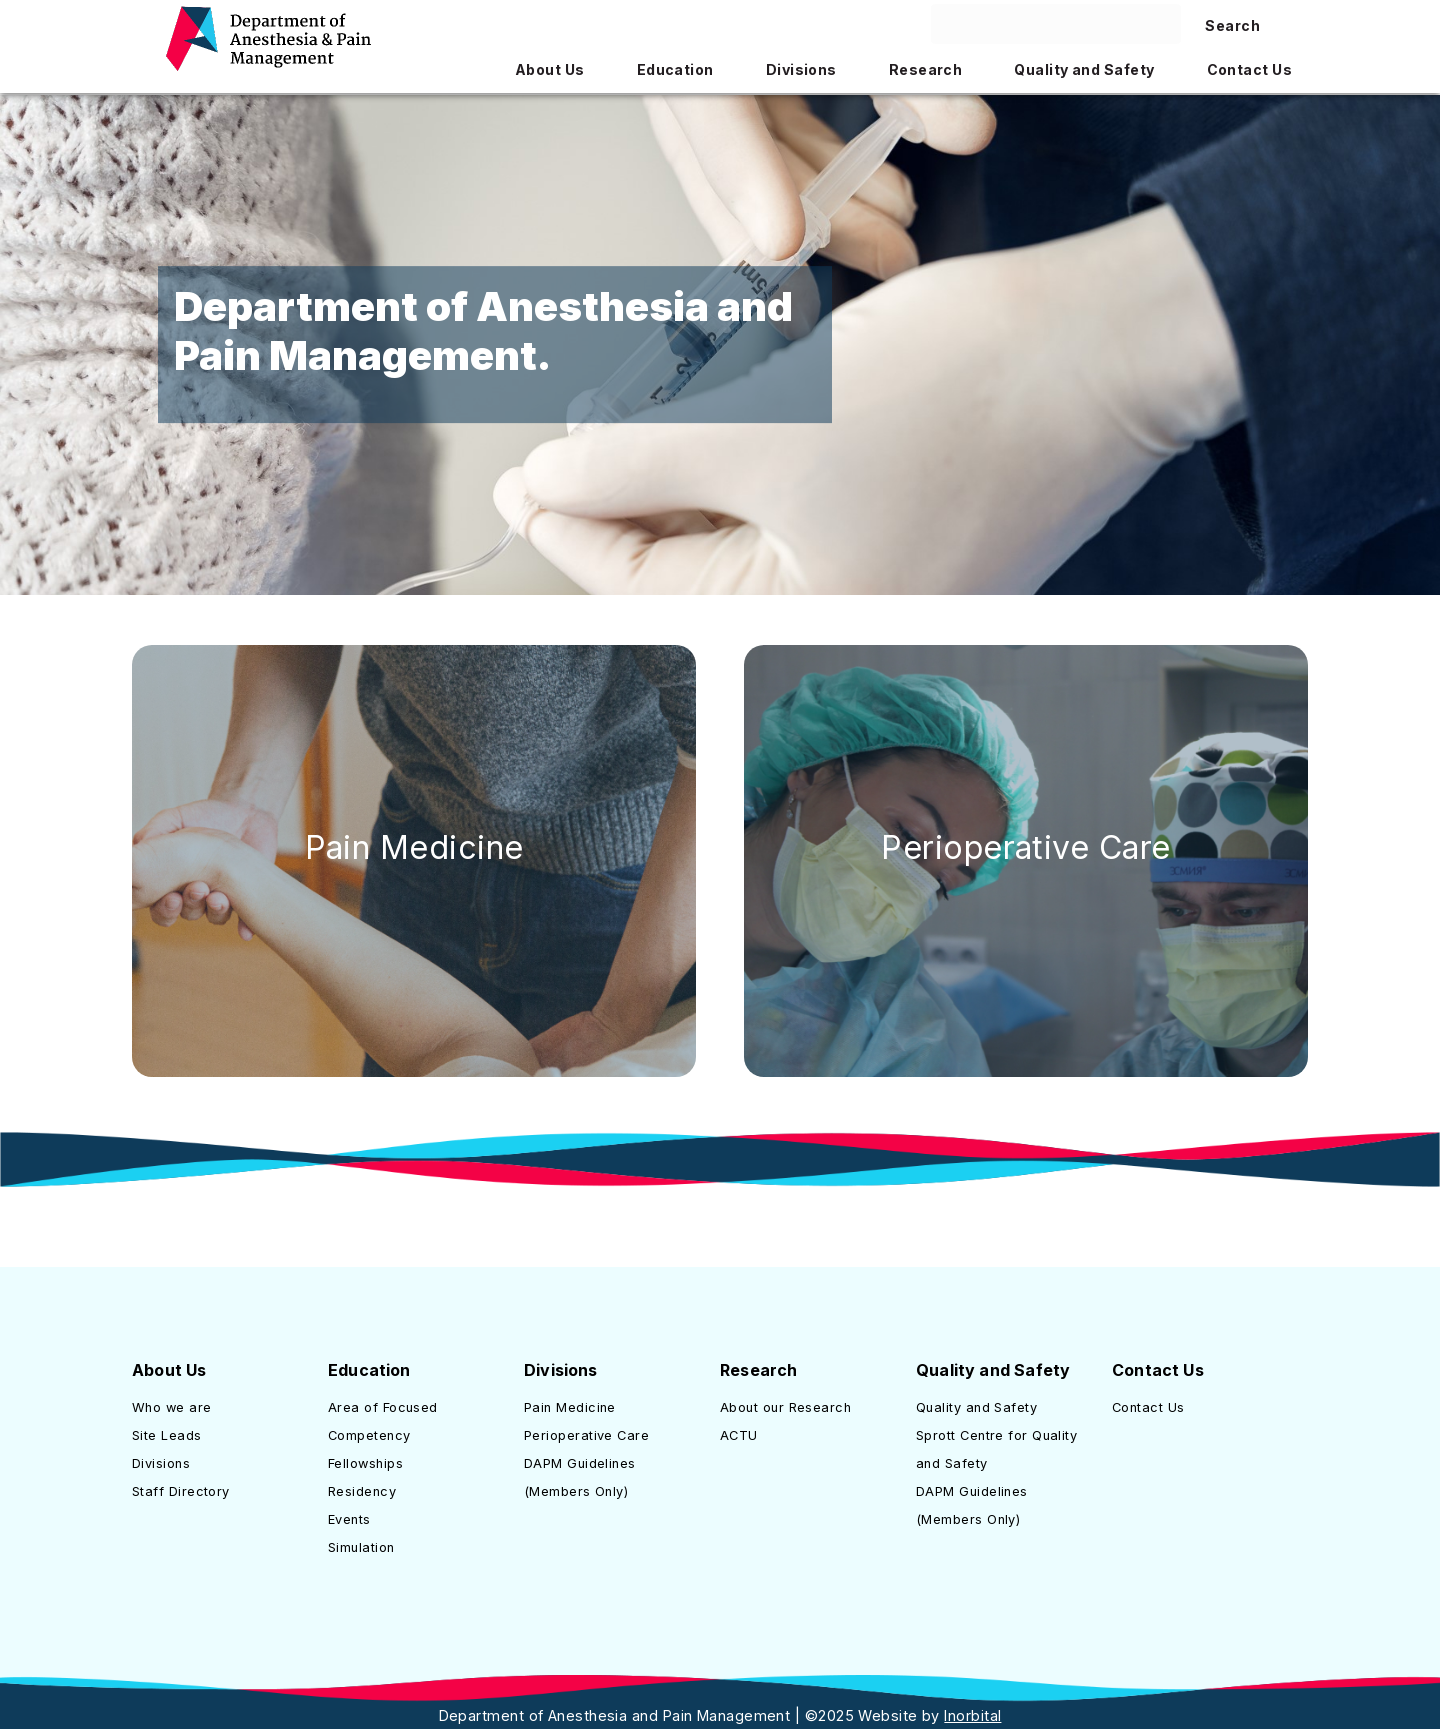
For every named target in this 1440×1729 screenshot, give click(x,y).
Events (349, 1519)
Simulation (361, 1547)
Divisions (161, 1463)
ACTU (739, 1435)
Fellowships (365, 1463)
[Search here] (1056, 24)
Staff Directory (181, 1491)
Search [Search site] (1232, 25)
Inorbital (972, 1715)
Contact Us (1148, 1407)
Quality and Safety (976, 1407)
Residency (362, 1491)
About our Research (785, 1407)
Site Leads (167, 1435)
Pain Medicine (414, 847)
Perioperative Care (1025, 847)
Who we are (172, 1407)
